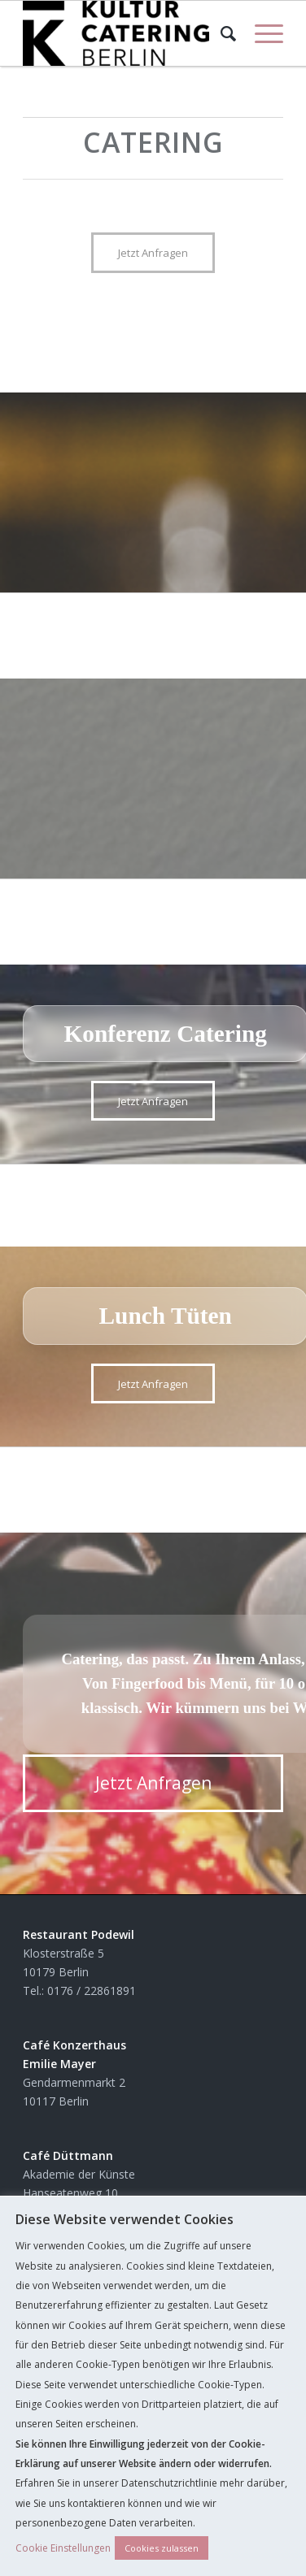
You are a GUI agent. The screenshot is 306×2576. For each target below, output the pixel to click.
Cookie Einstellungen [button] (63, 2548)
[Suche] (221, 33)
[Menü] (260, 33)
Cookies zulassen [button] (162, 2548)
